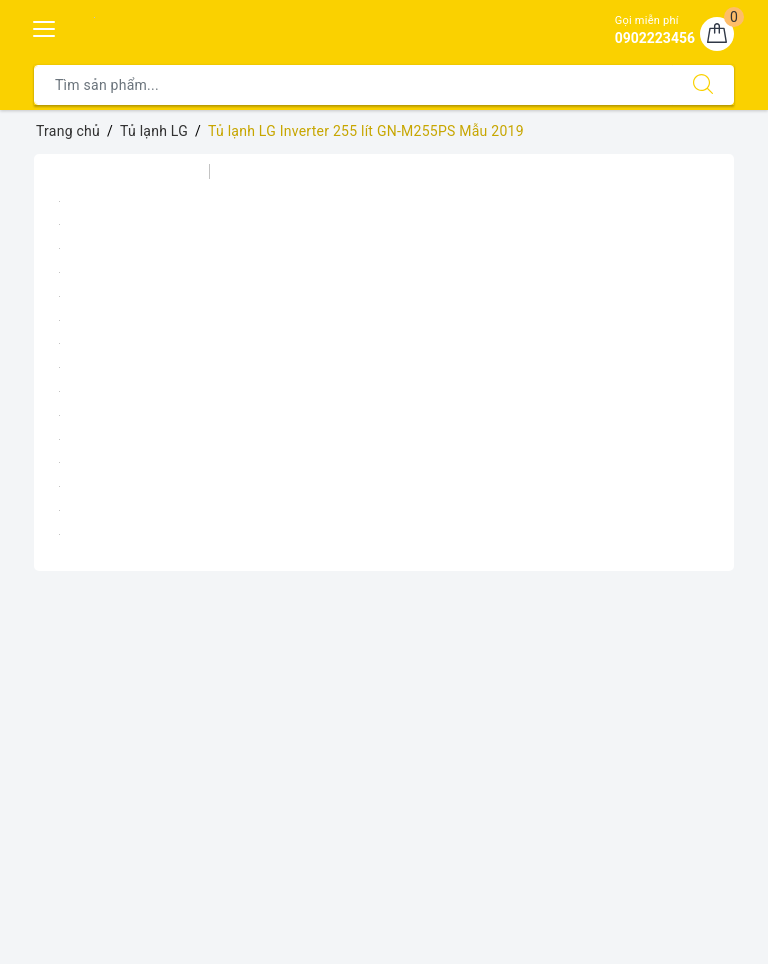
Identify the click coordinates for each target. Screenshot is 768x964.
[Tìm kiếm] (703, 85)
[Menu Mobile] (45, 26)
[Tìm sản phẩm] (353, 85)
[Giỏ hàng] (717, 34)
